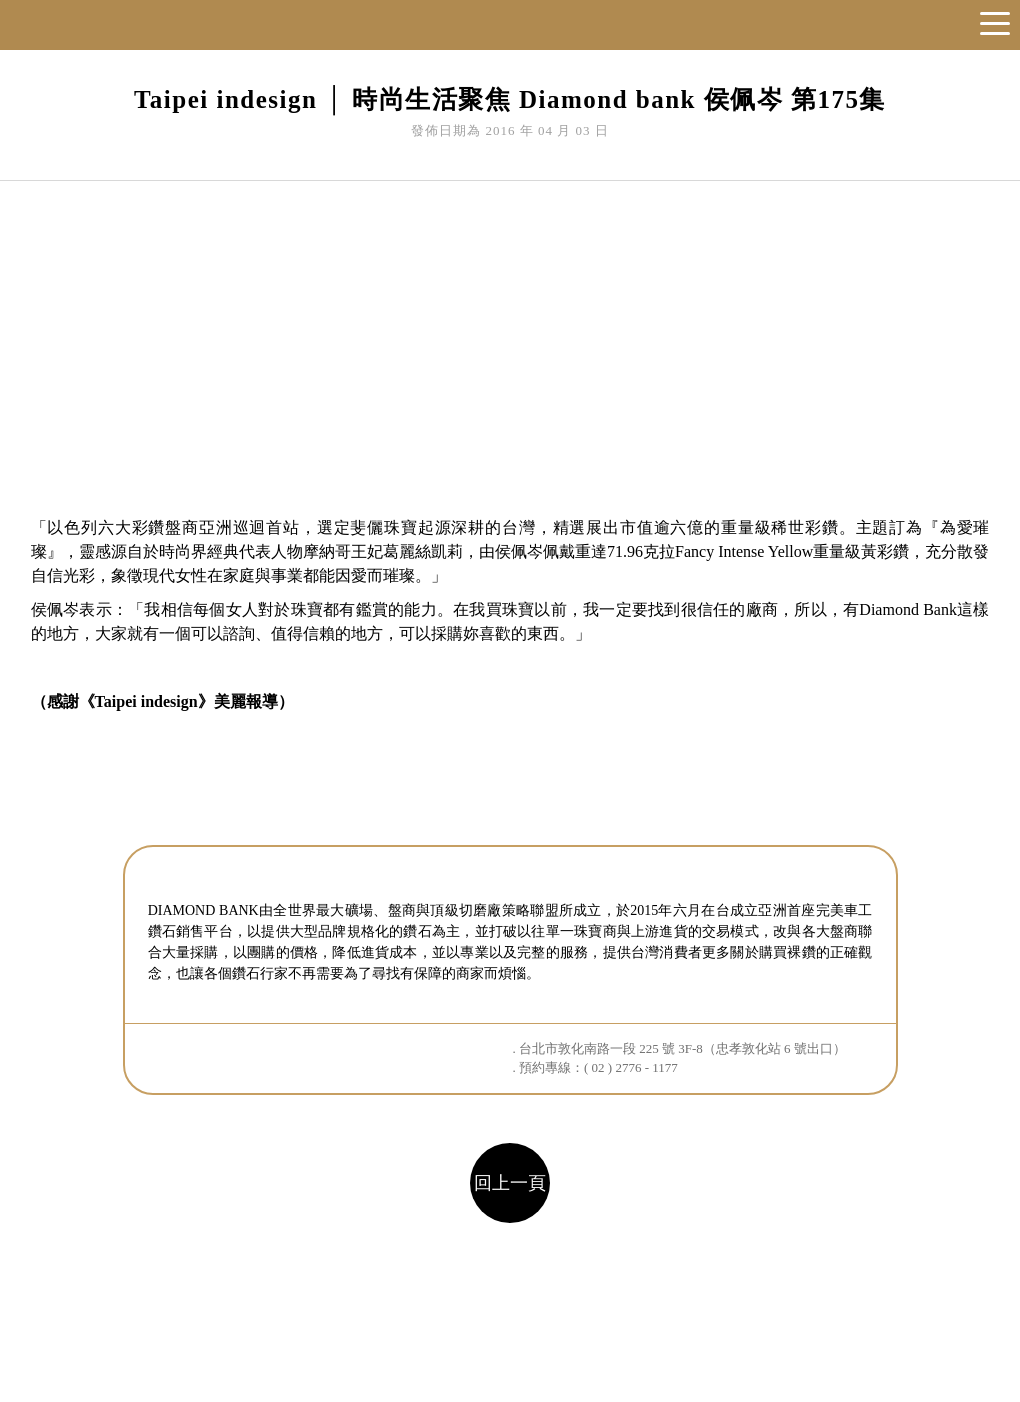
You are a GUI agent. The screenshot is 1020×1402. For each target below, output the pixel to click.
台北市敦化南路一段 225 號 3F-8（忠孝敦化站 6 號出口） (682, 1048)
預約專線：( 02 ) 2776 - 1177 (598, 1067)
